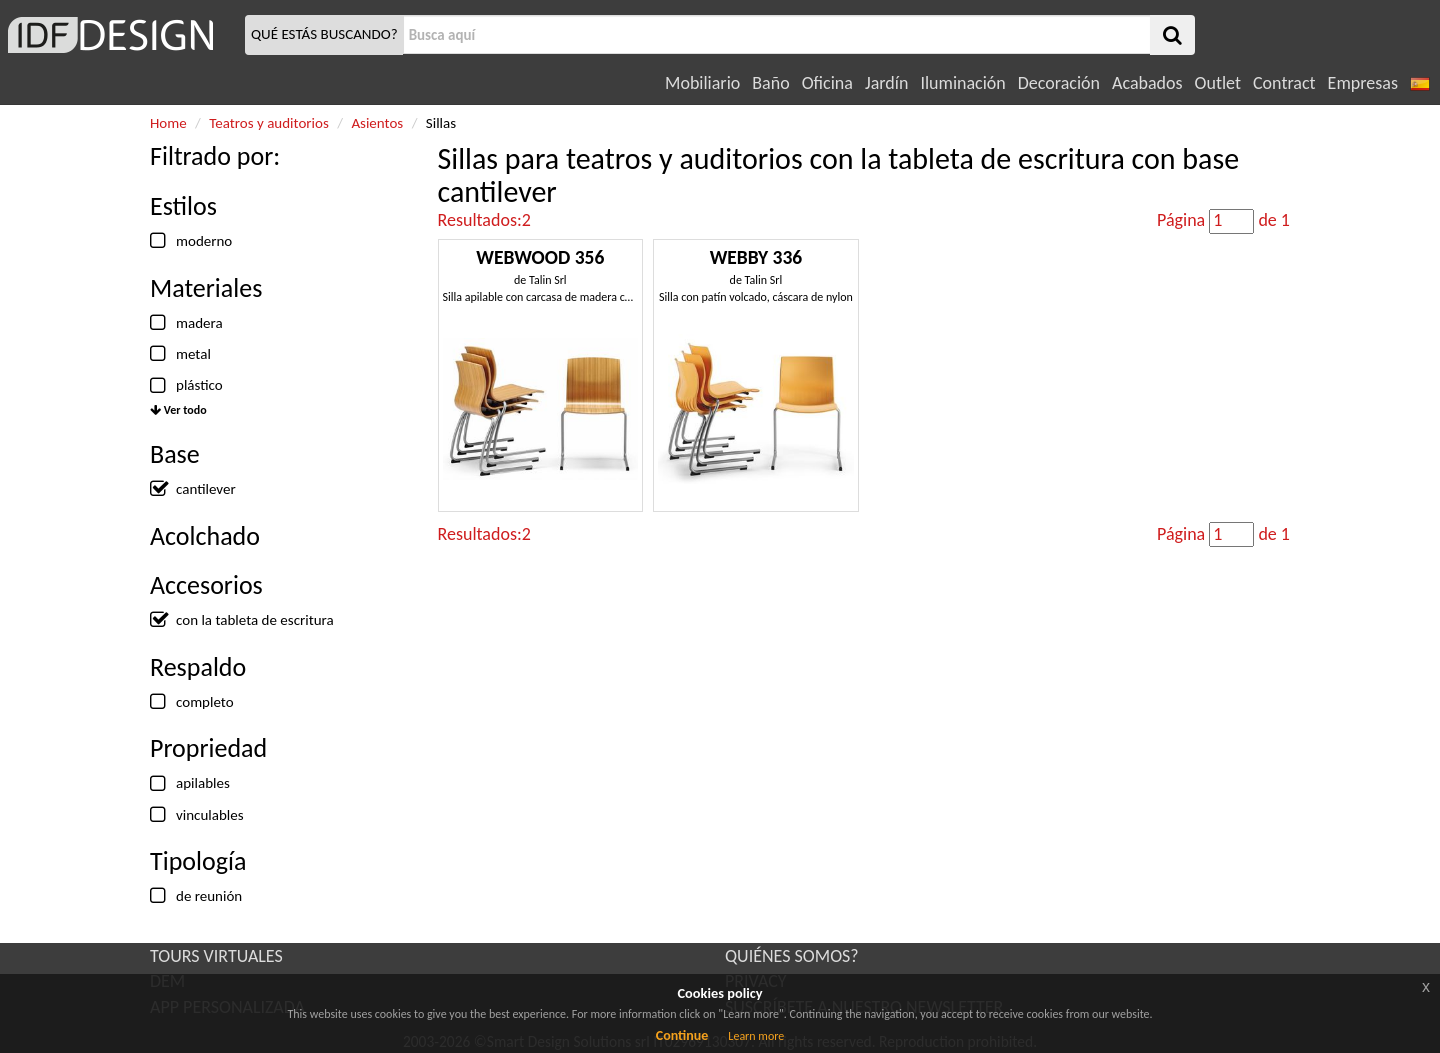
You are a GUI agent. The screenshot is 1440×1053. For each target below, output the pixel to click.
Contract (1284, 83)
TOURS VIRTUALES (216, 956)
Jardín (886, 83)
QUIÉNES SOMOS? (792, 956)
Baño (770, 83)
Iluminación (962, 83)
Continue (682, 1035)
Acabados (1147, 83)
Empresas (1363, 83)
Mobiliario (702, 83)
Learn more (756, 1036)
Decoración (1059, 83)
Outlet (1218, 83)
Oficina (827, 83)
